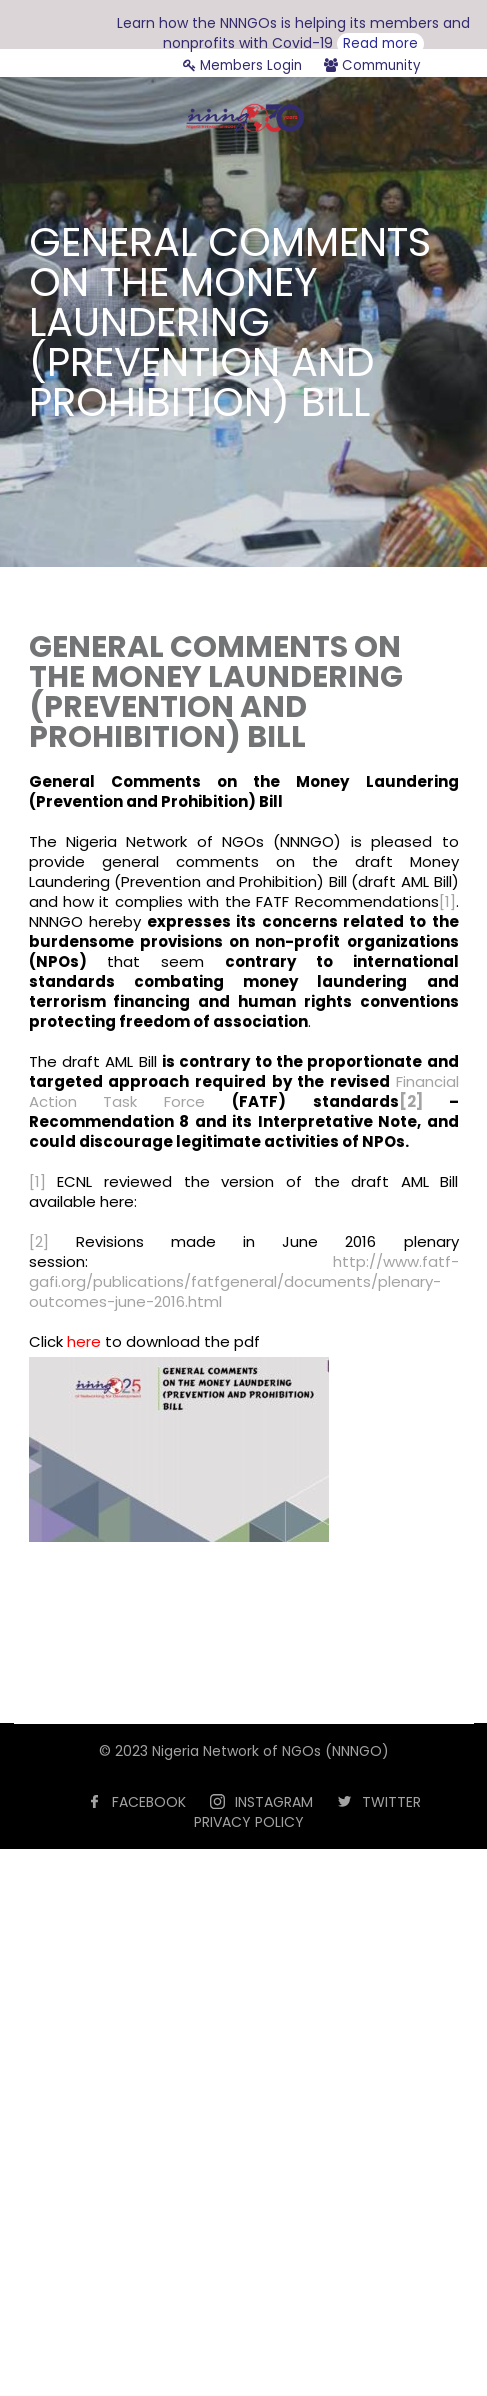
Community (372, 65)
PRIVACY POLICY (249, 1822)
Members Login (242, 65)
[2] (411, 1101)
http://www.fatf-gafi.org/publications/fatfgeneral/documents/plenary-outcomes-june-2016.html (244, 1281)
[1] (447, 901)
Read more (380, 43)
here (84, 1341)
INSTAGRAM (274, 1802)
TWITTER (391, 1802)
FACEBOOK (149, 1802)
